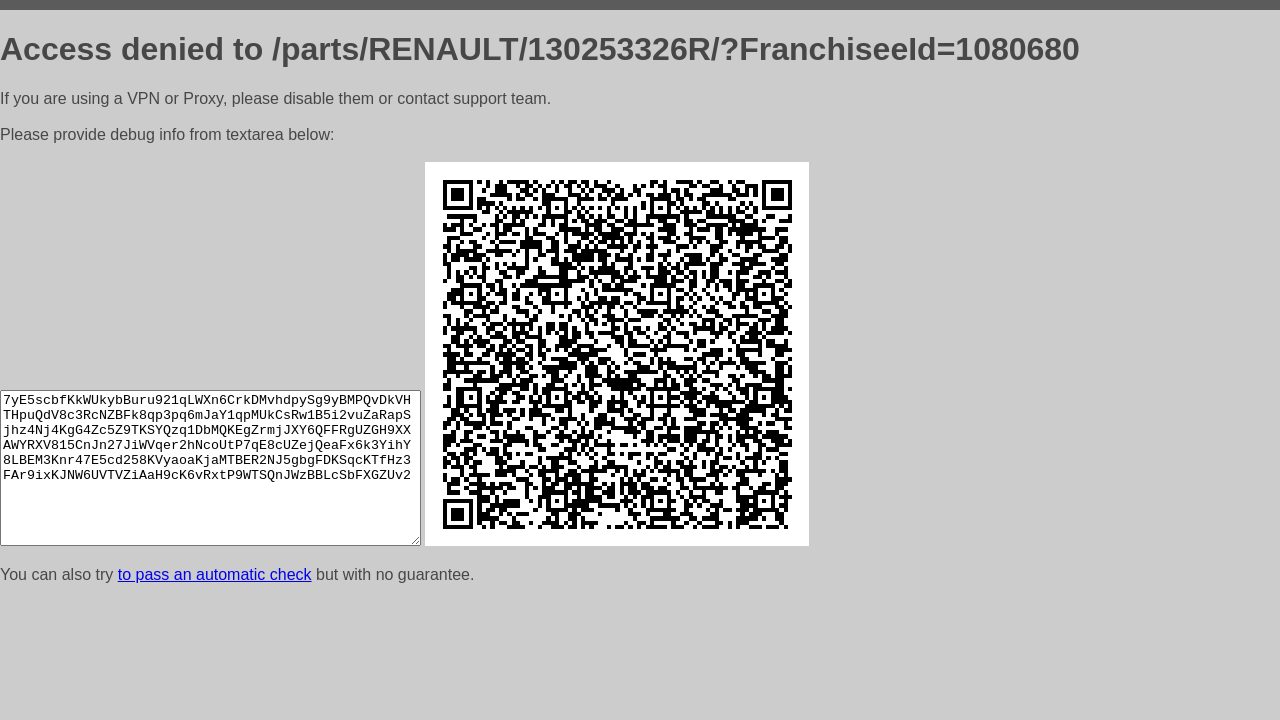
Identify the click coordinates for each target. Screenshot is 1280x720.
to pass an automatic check (215, 574)
